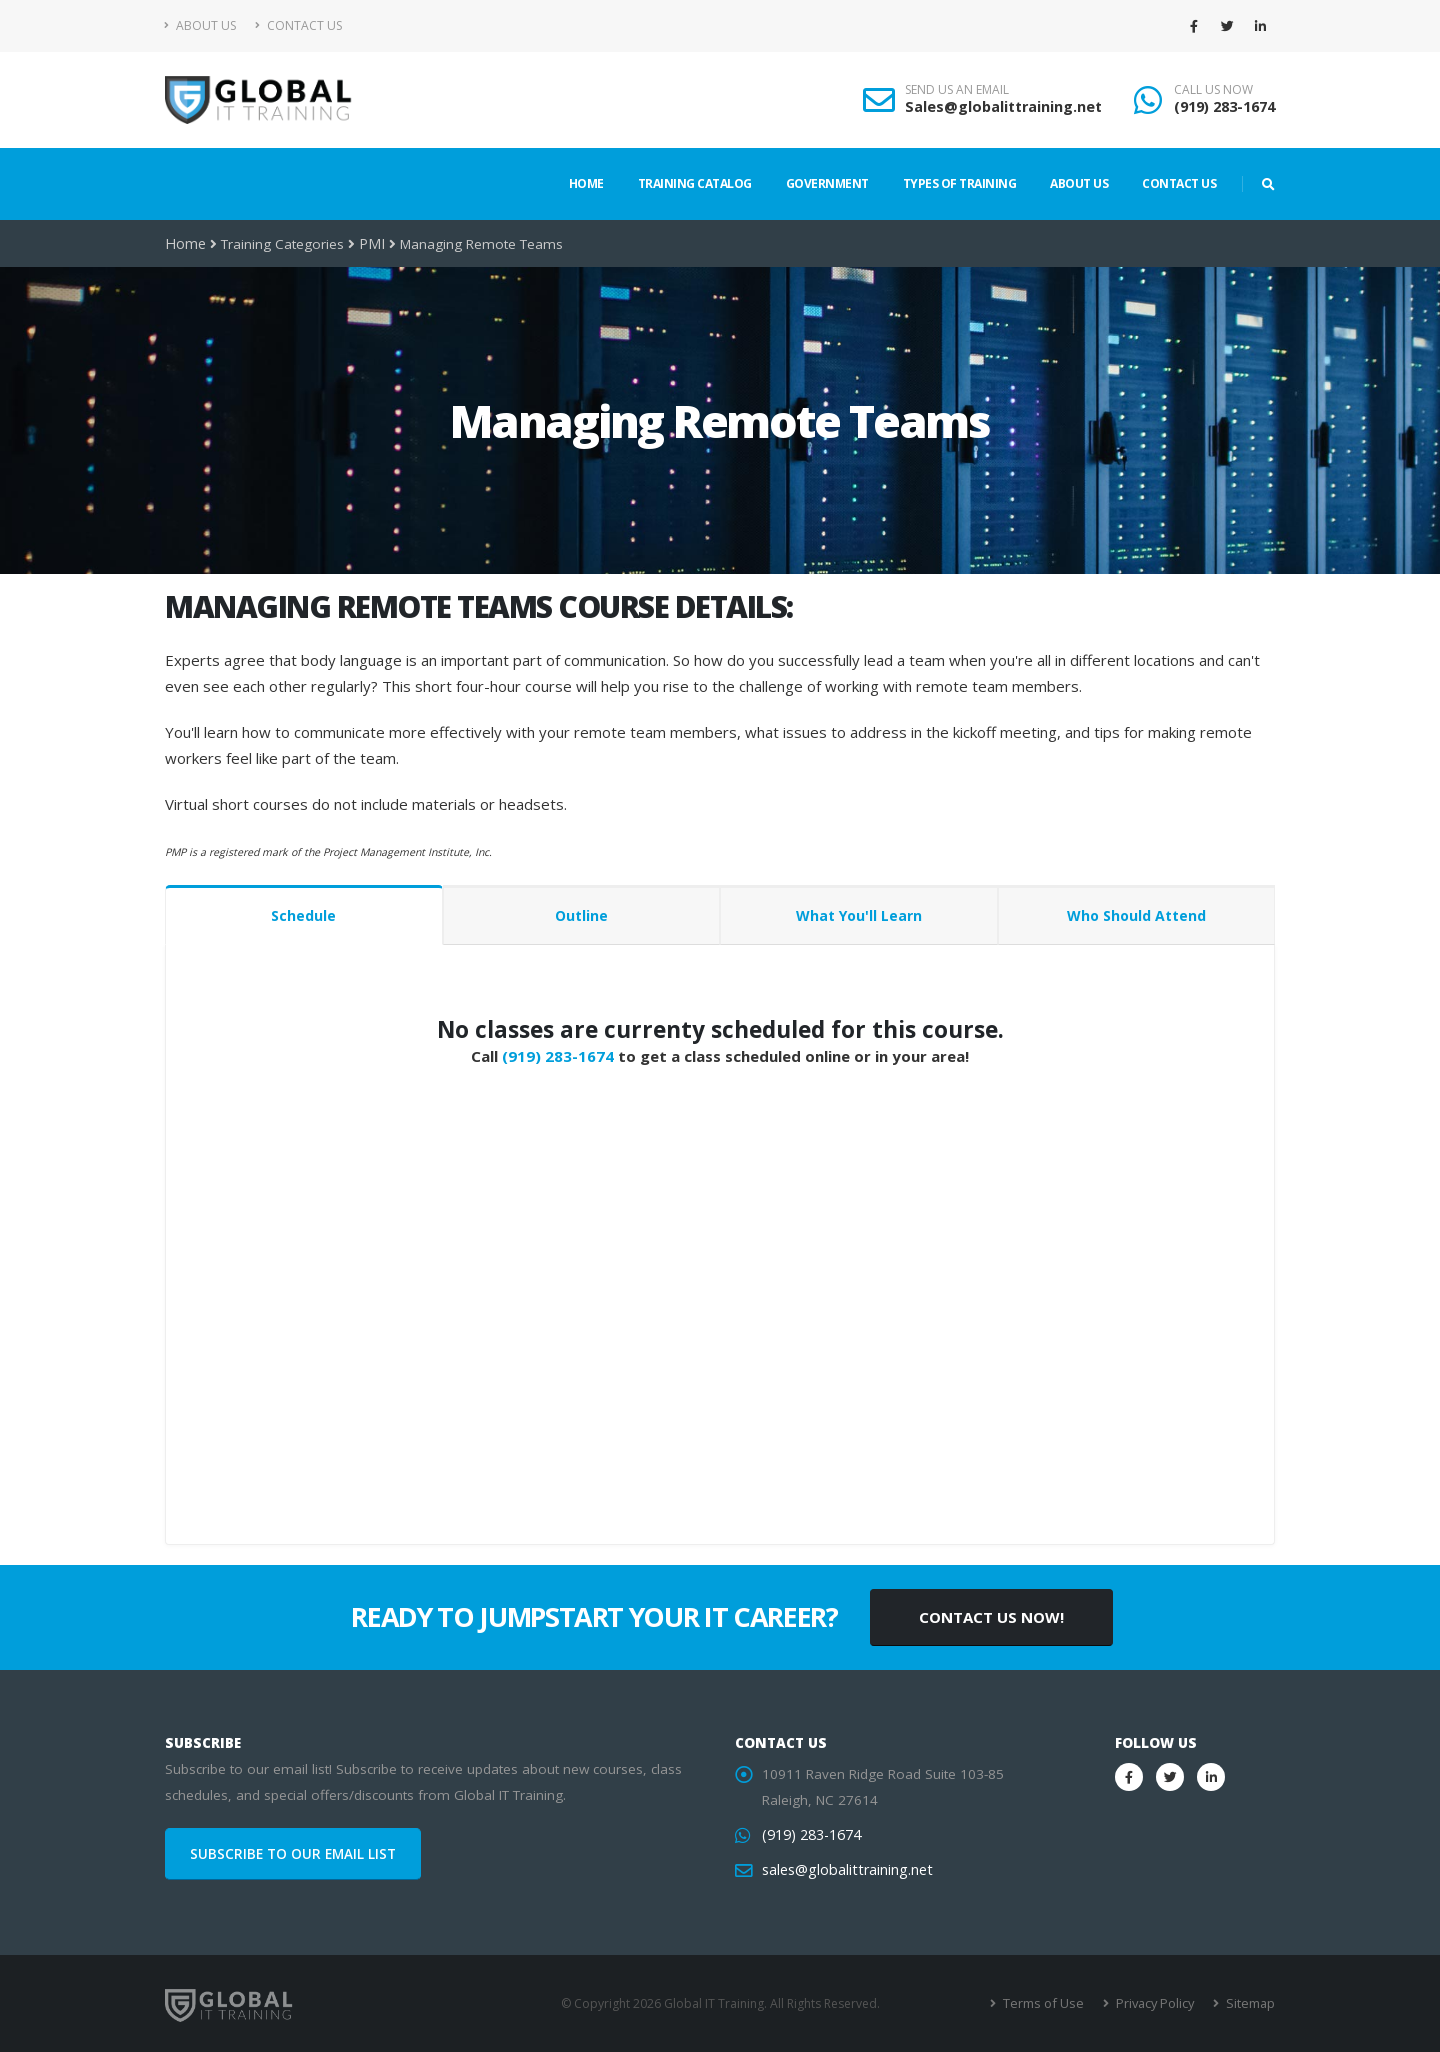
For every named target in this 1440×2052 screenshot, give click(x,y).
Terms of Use (1049, 2003)
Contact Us (298, 25)
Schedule (303, 915)
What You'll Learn (859, 915)
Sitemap (1250, 2003)
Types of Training (960, 183)
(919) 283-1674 (1224, 106)
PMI (368, 244)
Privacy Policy (1157, 2003)
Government (827, 183)
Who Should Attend (1136, 915)
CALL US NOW (1213, 90)
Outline (581, 915)
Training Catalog (695, 183)
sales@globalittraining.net (843, 1870)
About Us (200, 25)
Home (586, 183)
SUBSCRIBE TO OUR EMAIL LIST (293, 1854)
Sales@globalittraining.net (1003, 106)
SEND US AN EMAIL (957, 90)
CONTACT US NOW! (991, 1617)
